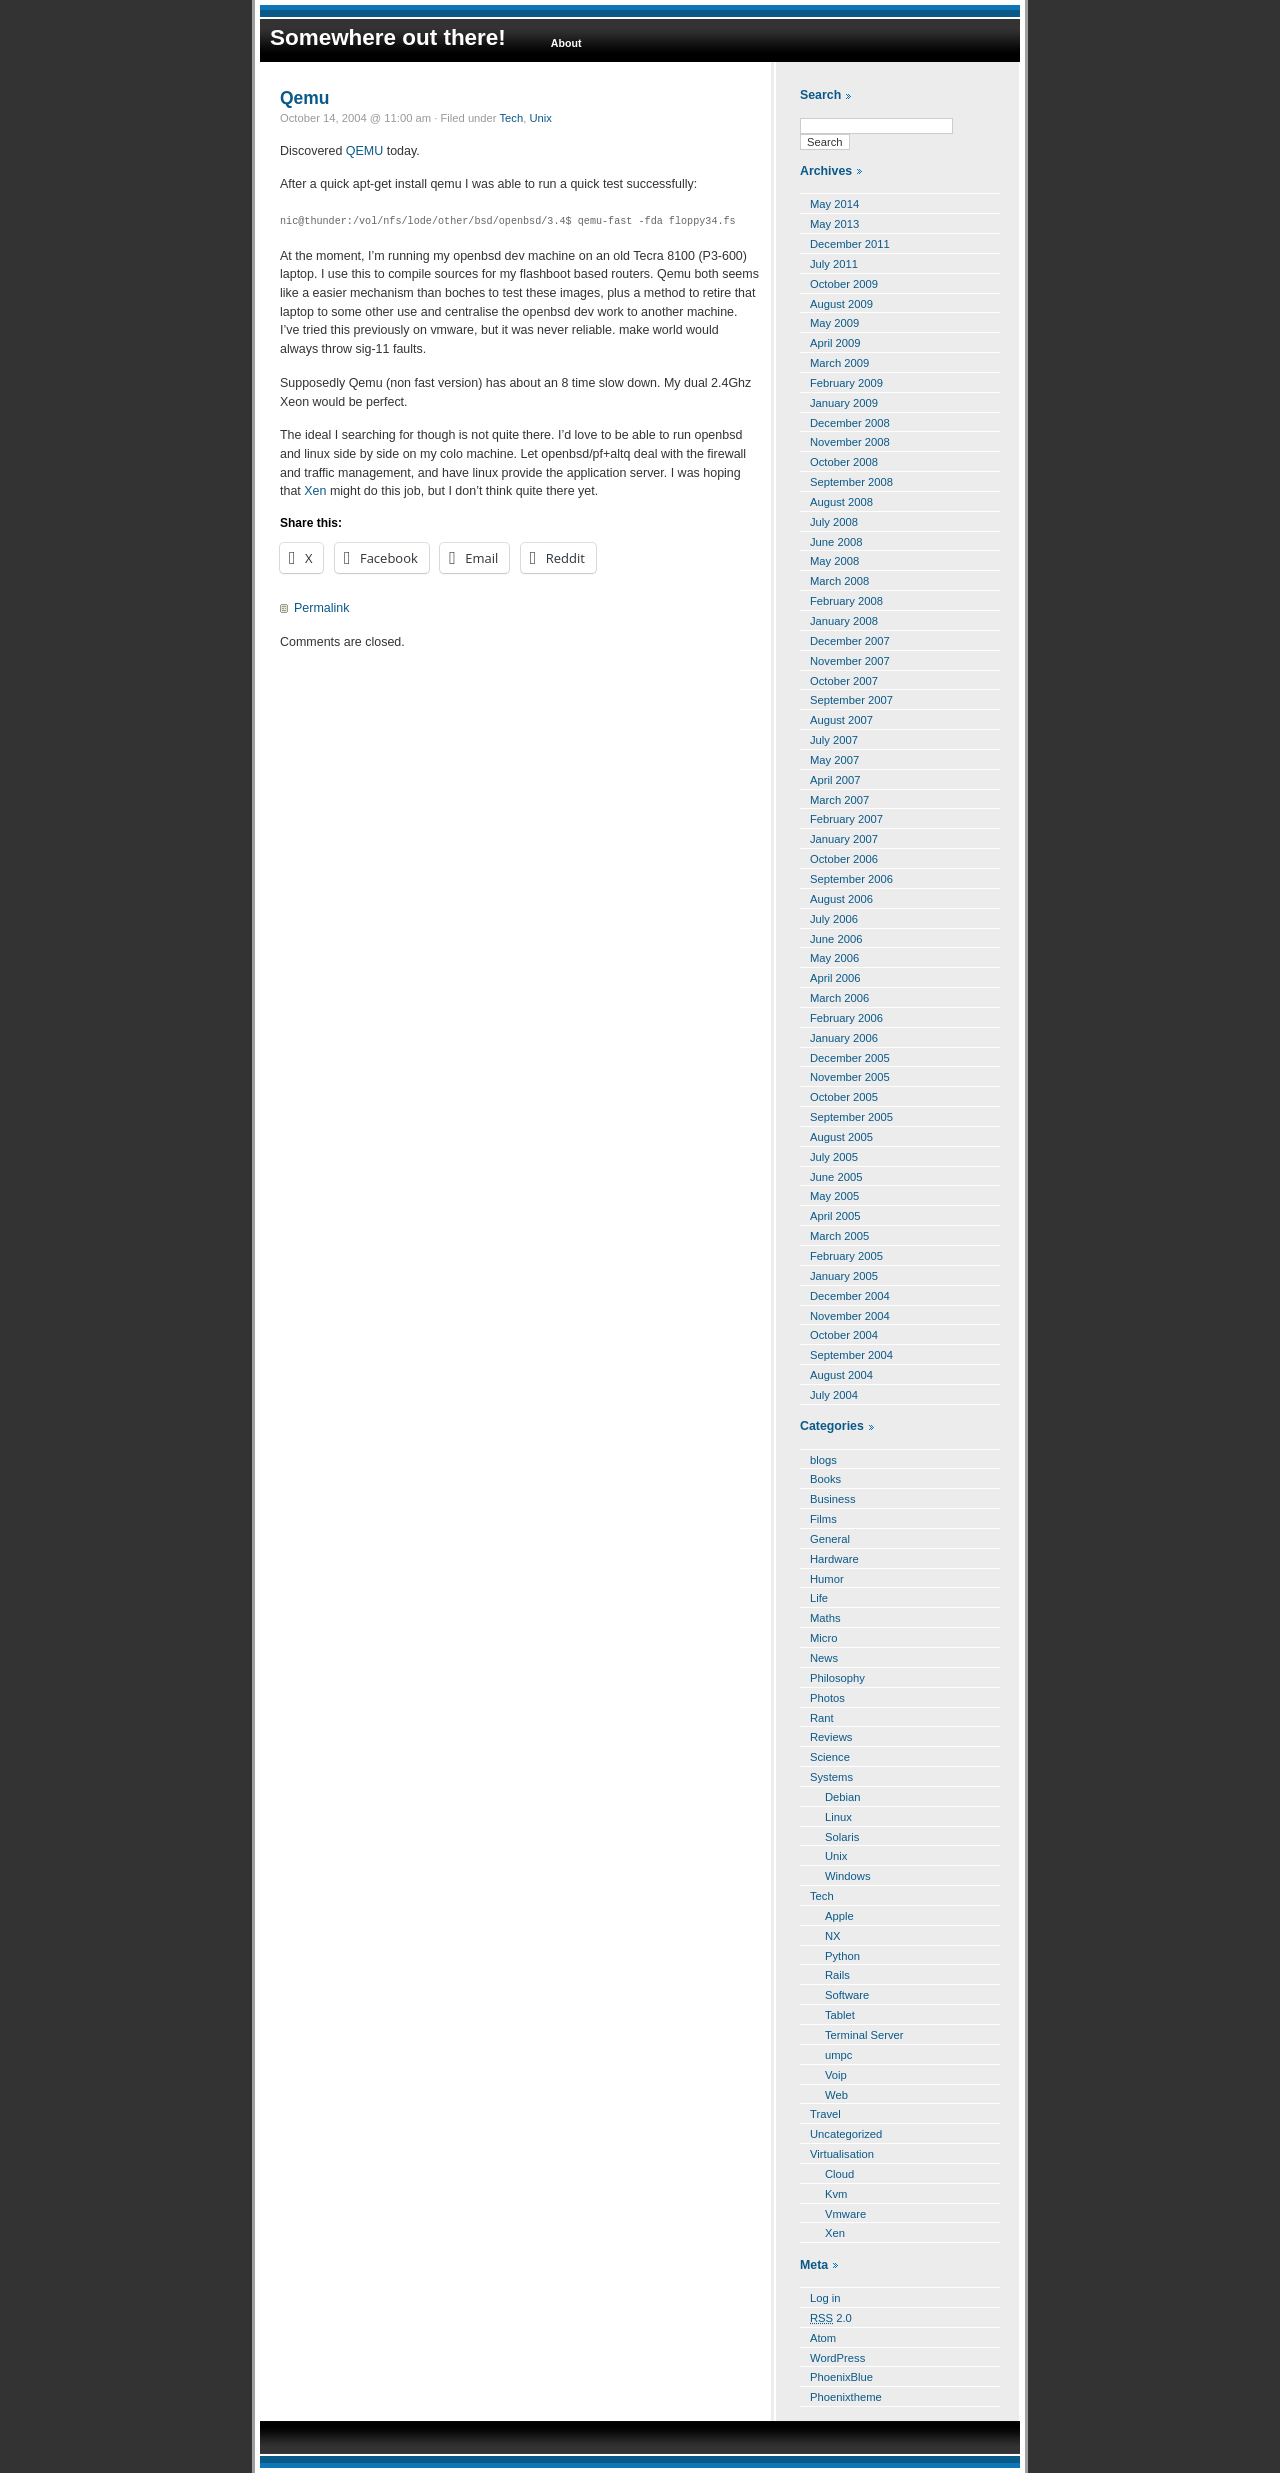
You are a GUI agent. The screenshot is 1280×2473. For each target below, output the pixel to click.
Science (830, 1757)
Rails (837, 1975)
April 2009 (835, 343)
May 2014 (834, 204)
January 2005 (844, 1276)
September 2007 (851, 700)
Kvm (836, 2194)
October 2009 (844, 284)
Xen (315, 491)
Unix (540, 118)
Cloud (839, 2174)
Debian (843, 1797)
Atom (823, 2338)
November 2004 (850, 1316)
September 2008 (851, 482)
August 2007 (841, 720)
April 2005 (835, 1216)
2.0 (831, 2318)
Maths (825, 1618)
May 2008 (834, 561)
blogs (823, 1460)
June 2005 (836, 1177)
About (566, 43)
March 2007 (839, 800)
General (830, 1539)
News (824, 1658)
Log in (825, 2298)
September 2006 (851, 879)
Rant (822, 1718)
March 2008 (839, 581)
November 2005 (850, 1077)
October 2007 (844, 681)
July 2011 (834, 264)
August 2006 (841, 899)
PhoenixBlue (841, 2377)
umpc (838, 2055)
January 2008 (844, 621)
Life (819, 1598)
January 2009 (844, 403)
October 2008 (844, 462)
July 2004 (834, 1395)
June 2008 (836, 542)
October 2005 (844, 1097)
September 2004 (851, 1355)
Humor (827, 1579)
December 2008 (850, 423)
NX (833, 1936)
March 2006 (839, 998)
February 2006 (846, 1018)
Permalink (321, 608)
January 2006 (844, 1038)
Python (842, 1956)
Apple (839, 1916)
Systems (831, 1777)
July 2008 (834, 522)
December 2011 (850, 244)
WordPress (837, 2358)
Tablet (840, 2015)
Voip (836, 2075)
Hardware (834, 1559)
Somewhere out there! (388, 37)
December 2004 (850, 1296)
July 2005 (834, 1157)
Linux (838, 1817)
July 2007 (834, 740)
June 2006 (836, 939)
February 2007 (846, 819)
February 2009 (846, 383)
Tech (511, 118)
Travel (825, 2114)
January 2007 (844, 839)
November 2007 (850, 661)
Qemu (305, 98)
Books (825, 1479)
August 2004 (841, 1375)
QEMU (364, 151)
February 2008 (846, 601)
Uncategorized (846, 2134)
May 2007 (834, 760)
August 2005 (841, 1137)
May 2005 (834, 1196)
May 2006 (834, 958)
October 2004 (844, 1335)
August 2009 (841, 304)
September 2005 (851, 1117)
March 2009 (839, 363)
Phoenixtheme (846, 2397)
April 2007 (835, 780)
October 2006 (844, 859)
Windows (848, 1876)
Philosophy (837, 1678)
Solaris (842, 1837)
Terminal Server (864, 2035)
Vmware (845, 2214)
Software (847, 1995)
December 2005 (850, 1058)
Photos (827, 1698)
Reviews (831, 1737)
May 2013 (834, 224)
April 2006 (835, 978)
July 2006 (834, 919)
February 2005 (846, 1256)
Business (833, 1499)
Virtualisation (842, 2154)
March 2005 (839, 1236)
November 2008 (850, 442)
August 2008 (841, 502)
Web (836, 2095)
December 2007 (850, 641)
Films (823, 1519)
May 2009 (834, 323)
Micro (823, 1638)
